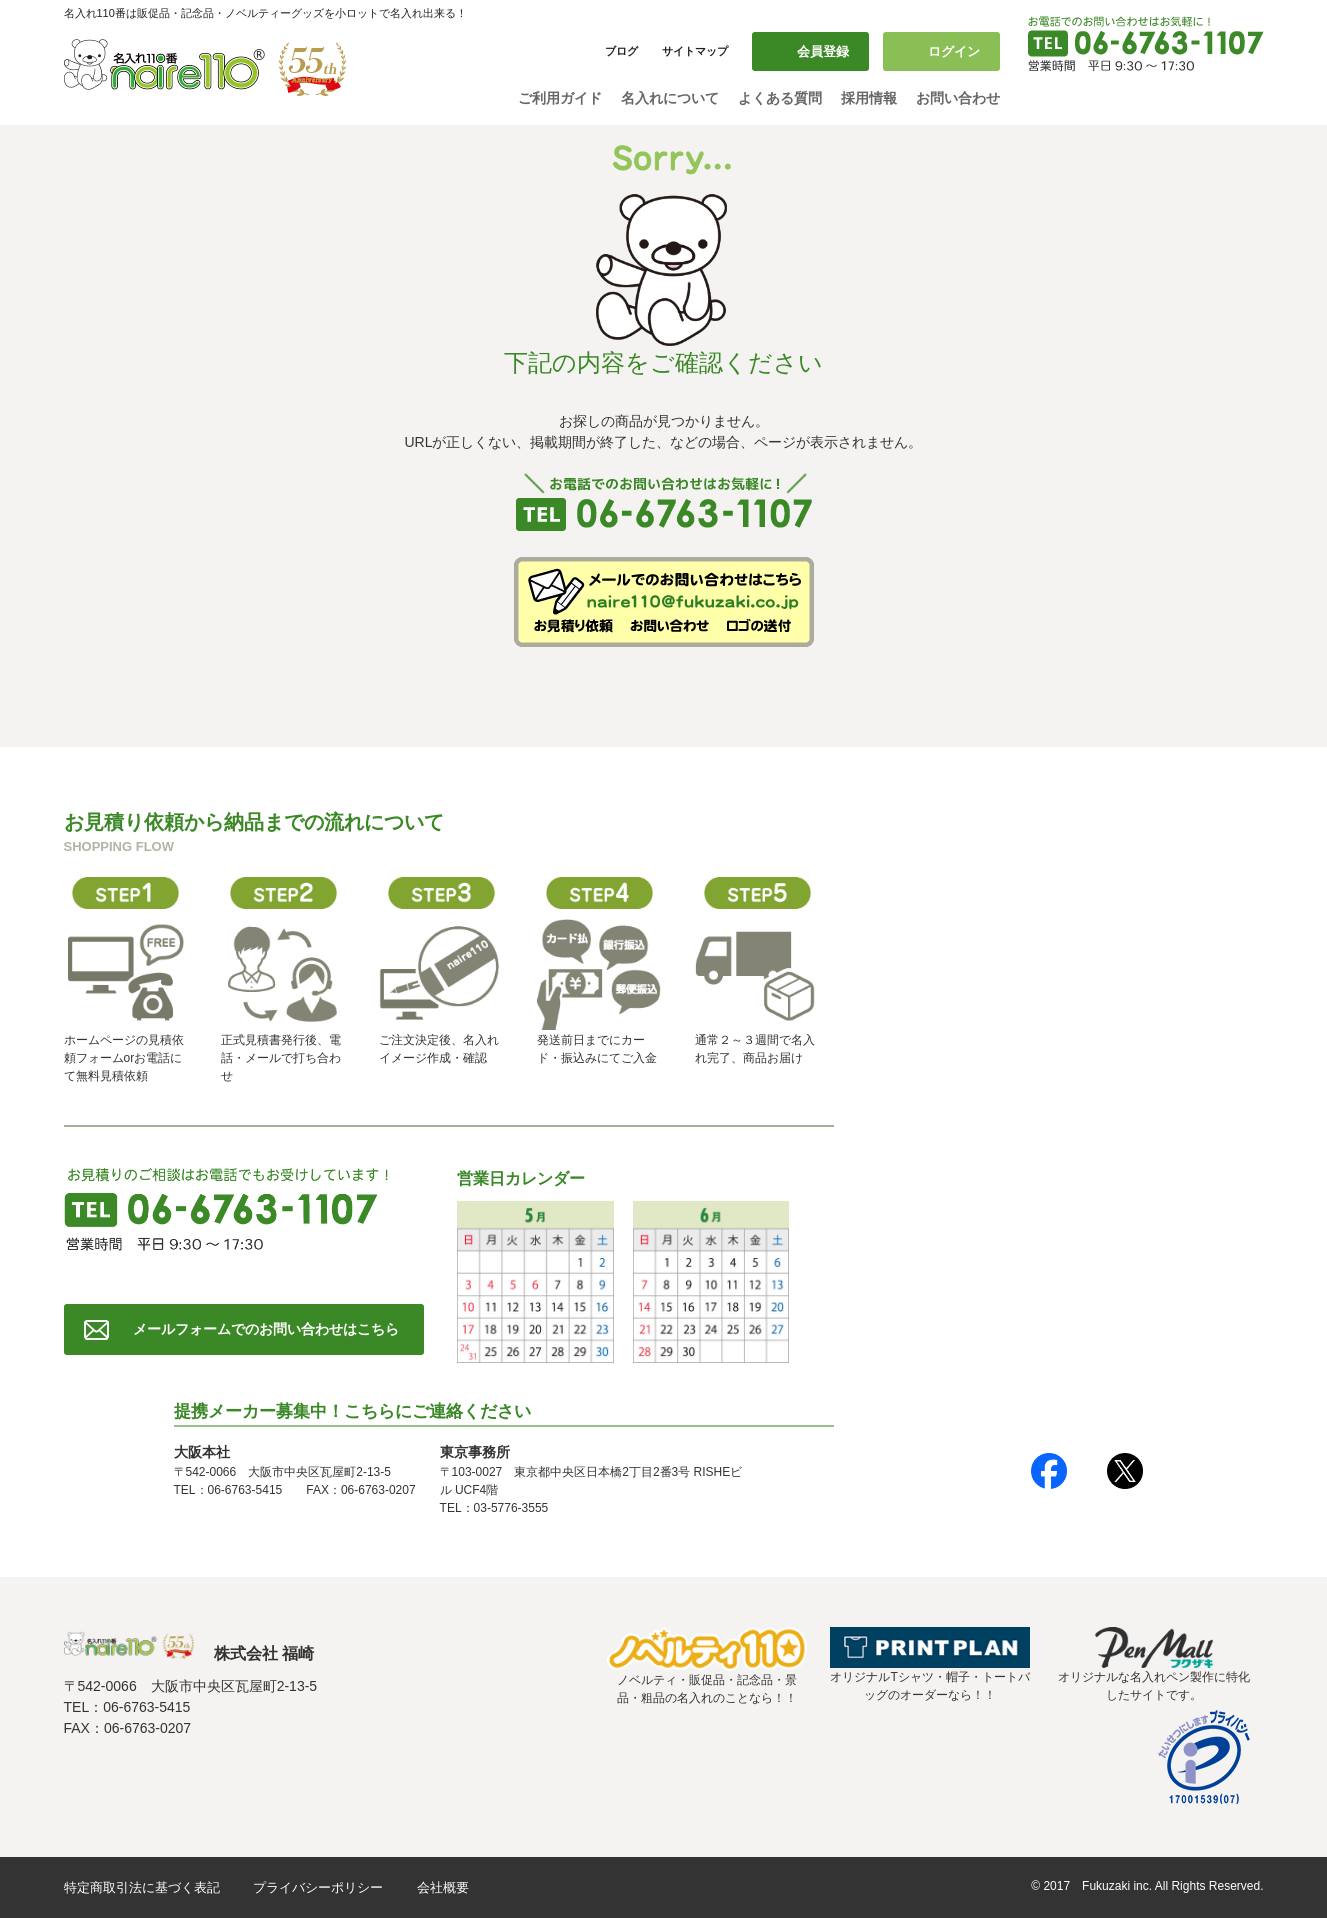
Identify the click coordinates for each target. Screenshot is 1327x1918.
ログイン (954, 51)
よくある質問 (780, 98)
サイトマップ (695, 51)
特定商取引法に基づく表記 (142, 1887)
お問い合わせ (958, 98)
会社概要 (443, 1887)
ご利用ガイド (560, 98)
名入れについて (670, 98)
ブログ (621, 51)
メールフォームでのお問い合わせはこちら (266, 1329)
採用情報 (869, 98)
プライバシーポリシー (318, 1887)
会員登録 (823, 51)
